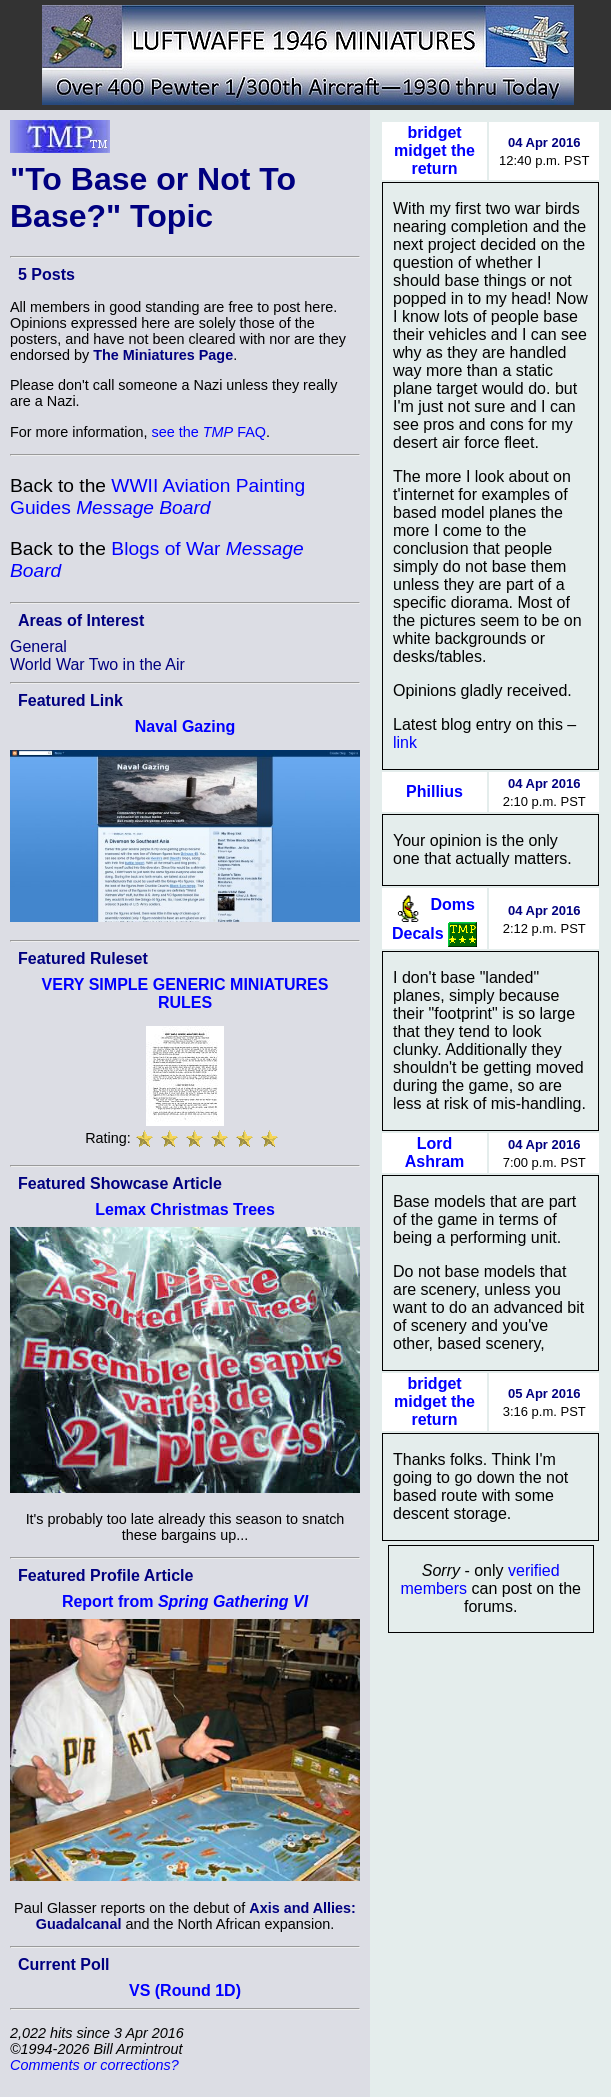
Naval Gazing (185, 726)
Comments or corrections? (94, 2065)
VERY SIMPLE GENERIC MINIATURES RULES (185, 993)
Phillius (434, 791)
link (405, 742)
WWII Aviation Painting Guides (157, 496)
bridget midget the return (434, 150)
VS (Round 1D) (185, 1990)
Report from (185, 1601)
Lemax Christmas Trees (185, 1209)
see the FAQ (209, 432)
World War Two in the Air (97, 664)
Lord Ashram (435, 1152)
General (38, 646)
